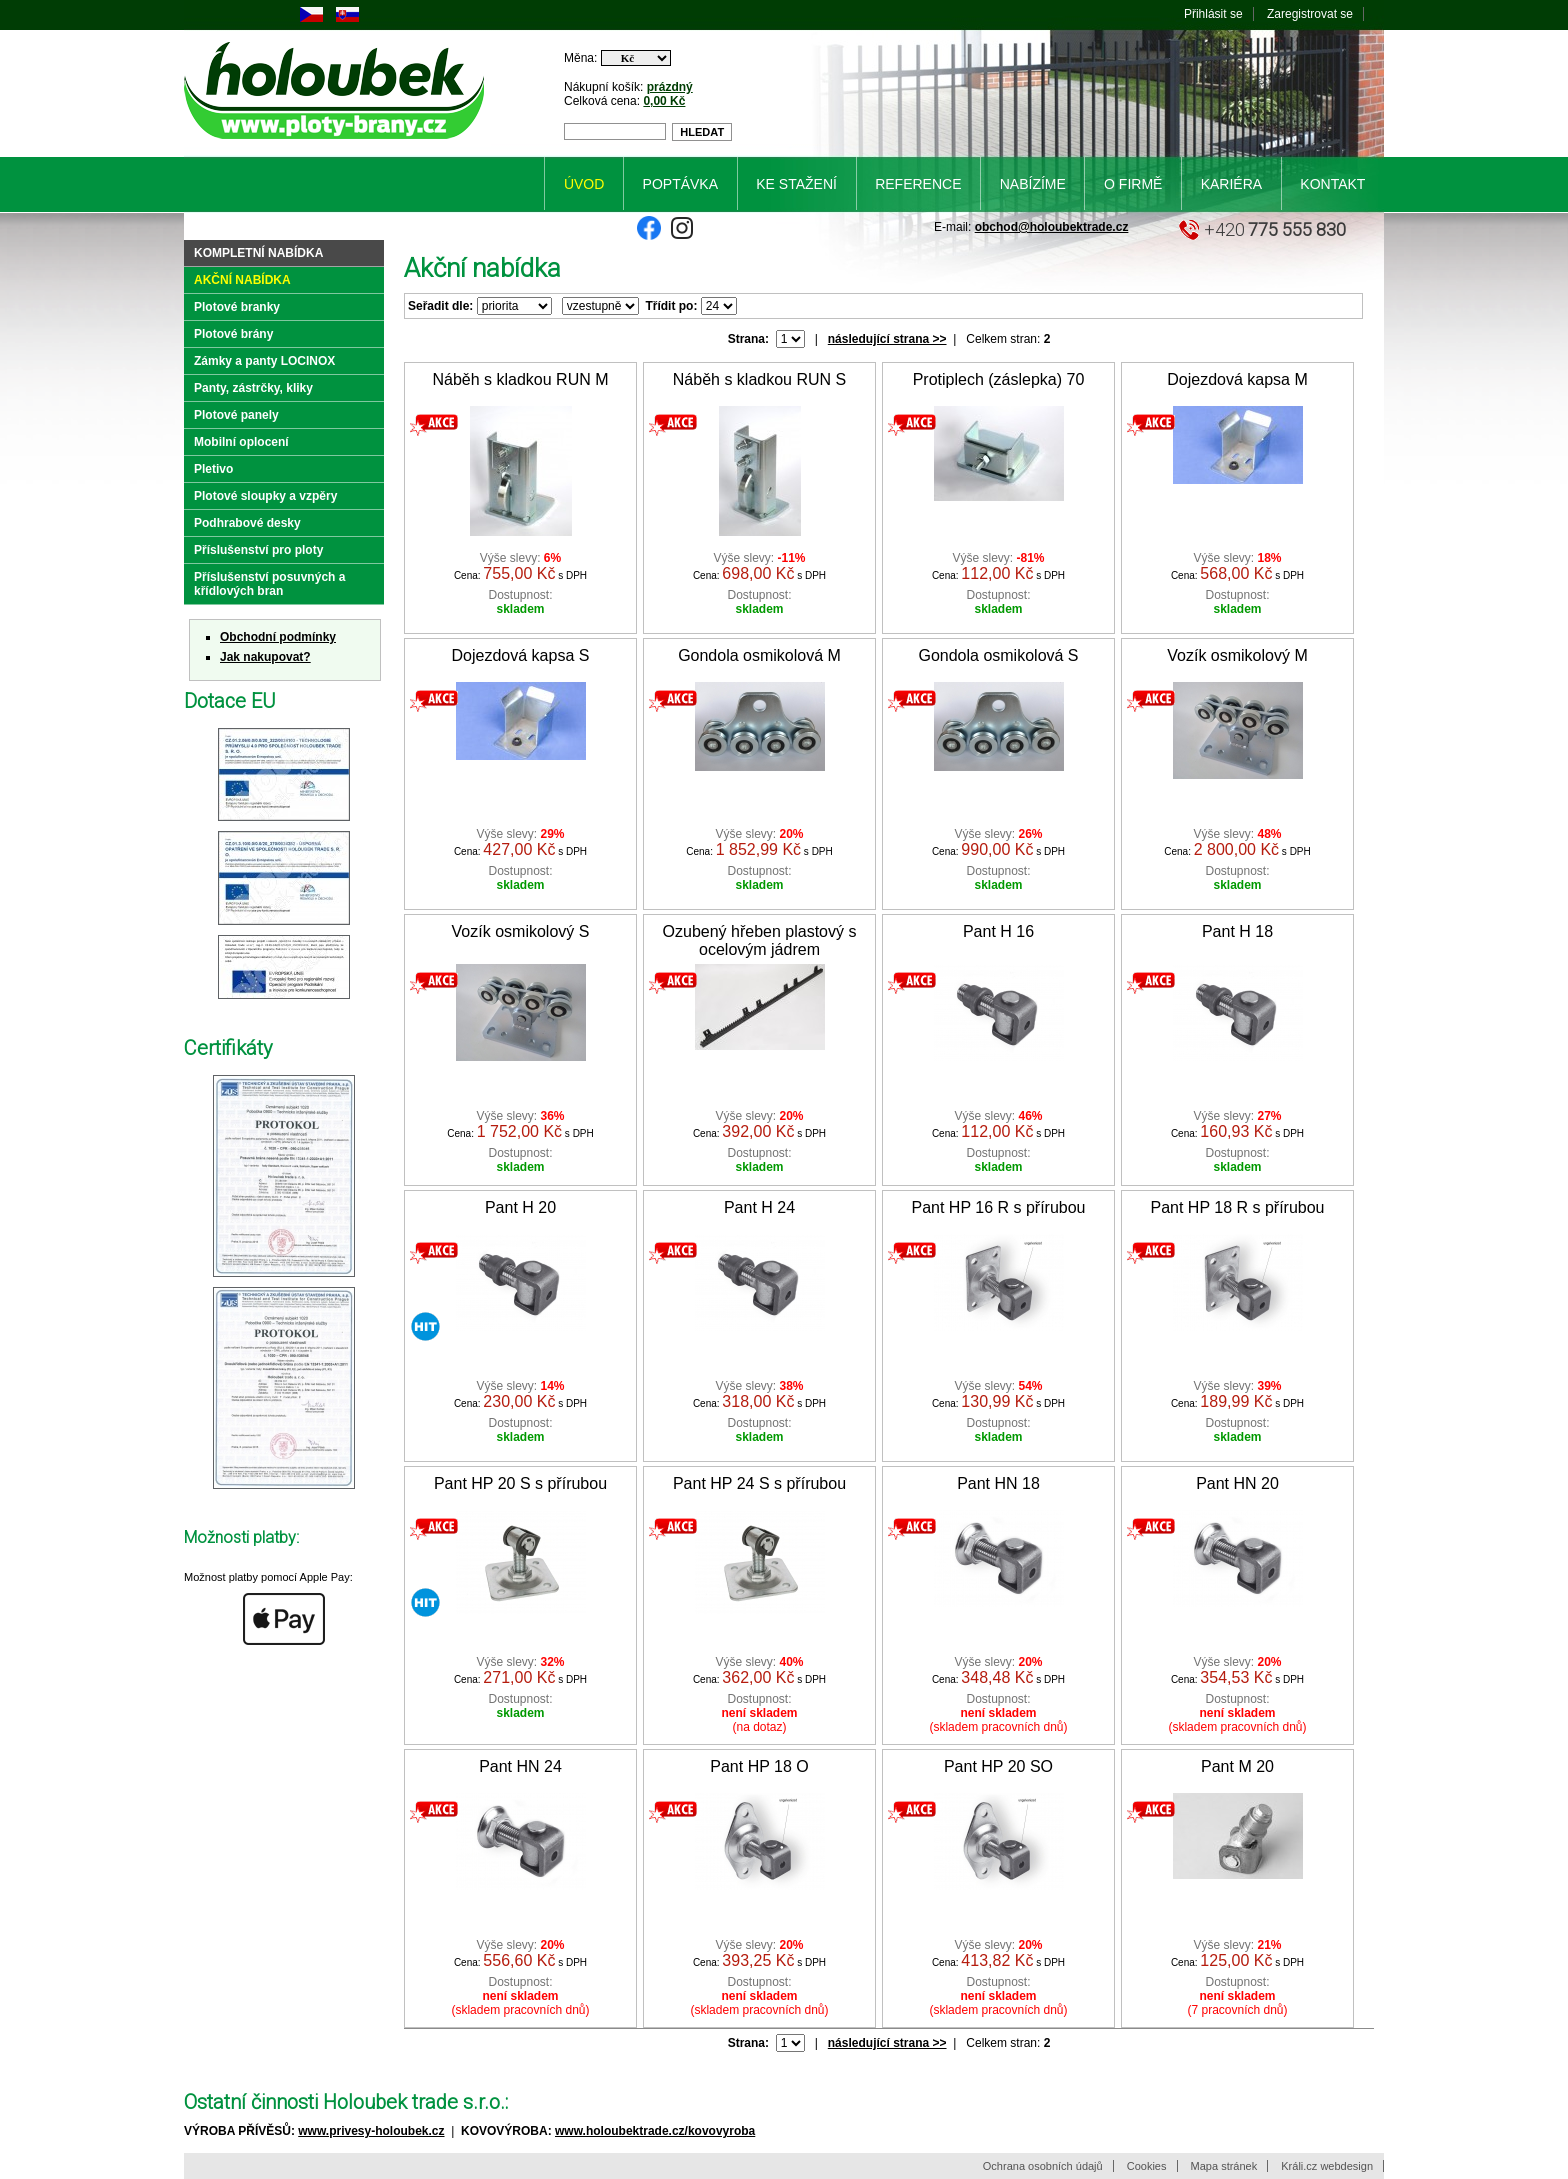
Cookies (1147, 2166)
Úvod (584, 184)
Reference (918, 184)
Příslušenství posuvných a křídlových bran (269, 584)
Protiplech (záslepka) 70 (999, 379)
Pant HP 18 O (759, 1766)
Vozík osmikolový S (521, 931)
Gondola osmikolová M (759, 655)
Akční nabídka (242, 280)
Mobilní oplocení (241, 442)
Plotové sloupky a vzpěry (265, 496)
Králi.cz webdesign (1327, 2166)
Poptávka (680, 184)
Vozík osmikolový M (1237, 655)
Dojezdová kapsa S (521, 655)
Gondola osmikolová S (998, 655)
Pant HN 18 (998, 1483)
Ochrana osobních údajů (1043, 2166)
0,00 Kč (664, 101)
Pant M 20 (1237, 1766)
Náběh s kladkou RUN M (520, 379)
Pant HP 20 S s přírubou (520, 1483)
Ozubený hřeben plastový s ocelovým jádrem (760, 940)
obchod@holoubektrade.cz (1052, 227)
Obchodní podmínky (278, 637)
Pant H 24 (759, 1207)
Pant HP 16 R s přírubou (998, 1207)
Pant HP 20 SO (998, 1766)
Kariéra (1231, 184)
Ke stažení (796, 184)
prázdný (670, 87)
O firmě (1133, 184)
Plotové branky (237, 307)
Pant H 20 (520, 1207)
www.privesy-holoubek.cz (371, 2131)
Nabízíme (1033, 184)
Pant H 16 (998, 931)
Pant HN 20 (1237, 1483)
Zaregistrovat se (1310, 14)
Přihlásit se (1213, 14)
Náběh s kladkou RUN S (759, 379)
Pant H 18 (1237, 931)
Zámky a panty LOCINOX (264, 361)
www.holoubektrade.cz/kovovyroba (655, 2131)
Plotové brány (233, 334)
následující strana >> (887, 339)
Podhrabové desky (247, 523)
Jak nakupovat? (265, 657)
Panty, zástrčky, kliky (253, 388)
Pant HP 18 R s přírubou (1237, 1207)
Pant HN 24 (520, 1766)
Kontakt (1332, 184)
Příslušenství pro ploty (258, 550)
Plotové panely (236, 415)
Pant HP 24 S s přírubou (759, 1483)
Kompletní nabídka (258, 253)
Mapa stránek (1224, 2166)
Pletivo (213, 469)
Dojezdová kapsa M (1237, 379)
